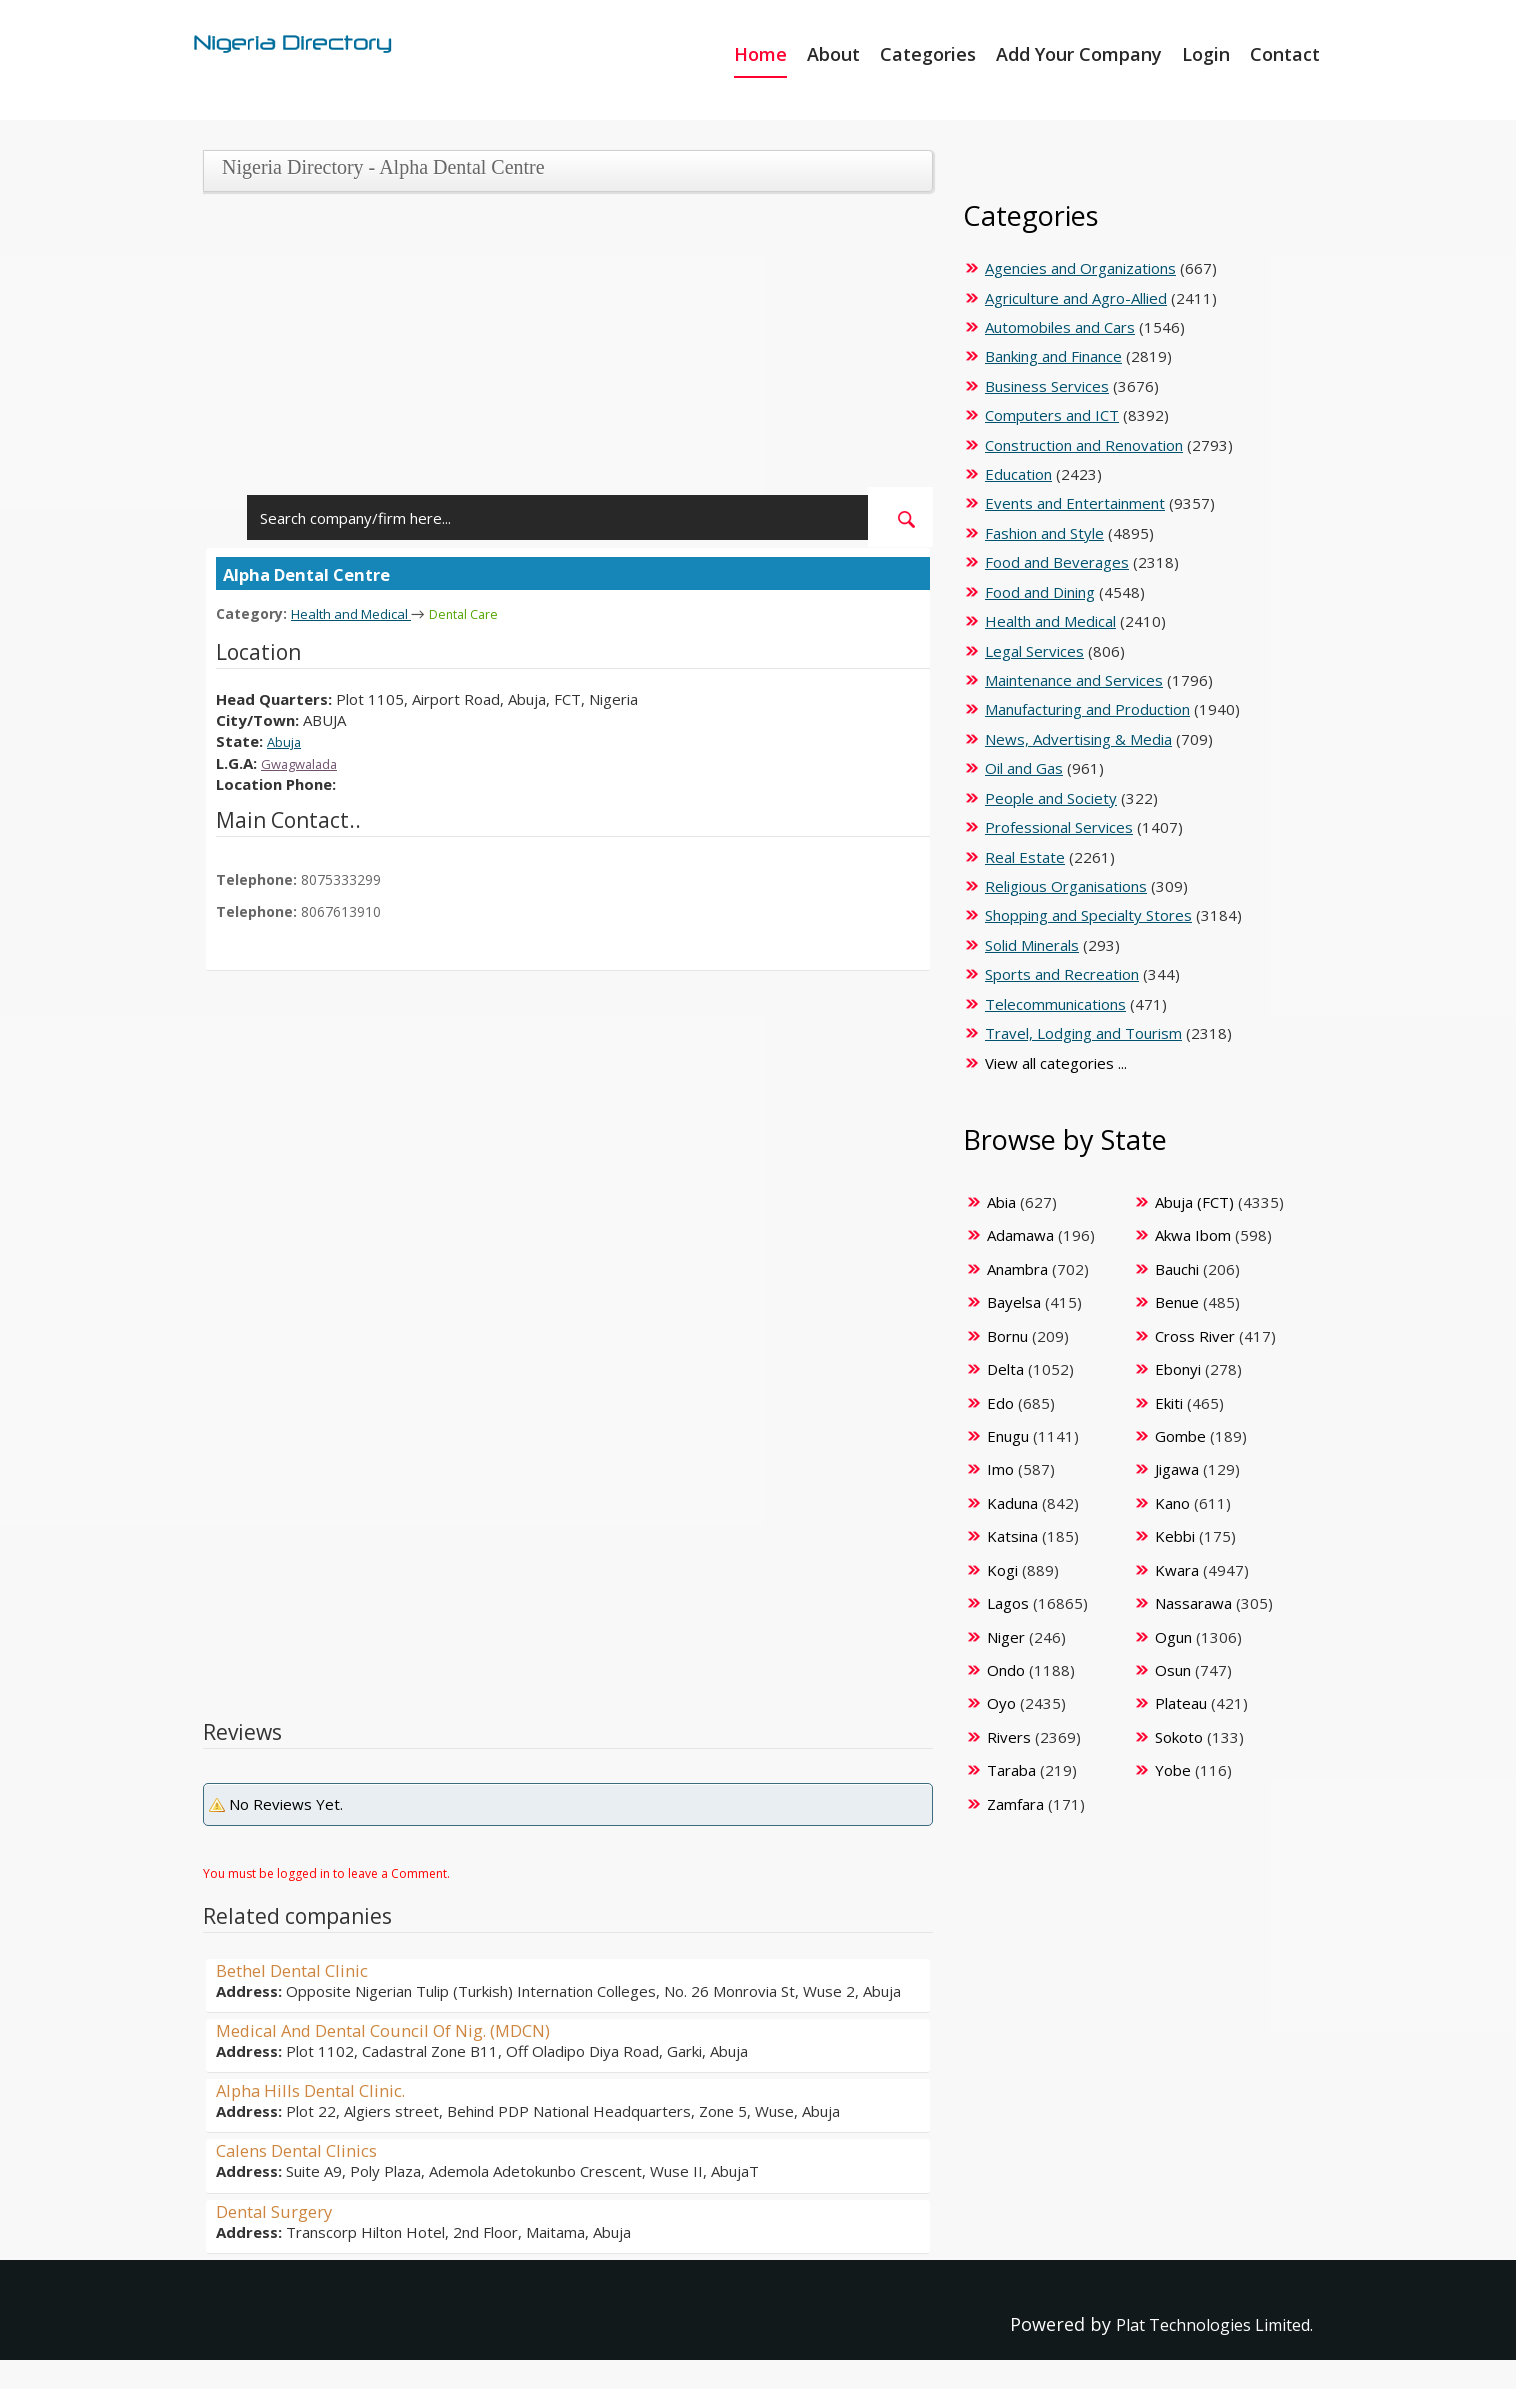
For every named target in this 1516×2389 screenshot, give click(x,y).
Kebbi (1175, 1536)
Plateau (1181, 1703)
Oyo (1001, 1703)
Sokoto (1179, 1737)
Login (1206, 54)
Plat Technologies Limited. (1198, 2323)
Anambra (1017, 1269)
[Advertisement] (560, 347)
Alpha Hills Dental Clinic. (320, 2089)
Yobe (1173, 1770)
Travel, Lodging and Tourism (1083, 1033)
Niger (1006, 1637)
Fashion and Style (1044, 533)
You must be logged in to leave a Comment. (326, 1872)
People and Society (1051, 798)
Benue (1177, 1302)
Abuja (286, 740)
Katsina (1012, 1536)
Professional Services (1059, 827)
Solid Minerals (1032, 945)
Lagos (1008, 1603)
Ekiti (1169, 1403)
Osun (1173, 1670)
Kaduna (1012, 1503)
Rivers (1009, 1737)
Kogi (1002, 1570)
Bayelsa (1014, 1302)
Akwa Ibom (1193, 1235)
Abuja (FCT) (1194, 1202)
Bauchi (1177, 1269)
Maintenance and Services (1074, 680)
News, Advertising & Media (1078, 739)
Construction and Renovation (1084, 445)
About (833, 54)
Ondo (1006, 1670)
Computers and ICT (1052, 415)
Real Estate (1025, 857)
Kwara (1177, 1570)
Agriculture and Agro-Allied (1076, 298)
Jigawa (1177, 1469)
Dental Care (482, 613)
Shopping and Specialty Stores (1088, 915)
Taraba (1011, 1770)
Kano (1172, 1503)
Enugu (1008, 1436)
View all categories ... (1056, 1063)
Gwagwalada (305, 762)
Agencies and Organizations (1080, 268)
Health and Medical (358, 613)
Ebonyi (1178, 1369)
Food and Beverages (1057, 562)
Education (1018, 474)
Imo (1000, 1469)
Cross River (1195, 1336)
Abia (1001, 1202)
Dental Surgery (280, 2210)
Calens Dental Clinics (305, 2149)
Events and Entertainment (1075, 503)
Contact (1285, 54)
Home (760, 54)
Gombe (1180, 1436)
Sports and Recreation (1062, 974)
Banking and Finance (1053, 356)
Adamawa (1020, 1235)
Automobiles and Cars (1060, 327)
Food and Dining (1040, 592)
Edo (1000, 1403)
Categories (928, 54)
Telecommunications (1055, 1004)
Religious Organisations (1066, 886)
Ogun (1173, 1637)
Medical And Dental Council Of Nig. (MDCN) (400, 2029)
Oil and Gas (1024, 768)
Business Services (1047, 386)
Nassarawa (1193, 1603)
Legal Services (1034, 651)
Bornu (1007, 1336)
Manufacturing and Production (1087, 709)
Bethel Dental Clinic (300, 1969)
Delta (1005, 1369)
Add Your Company (1079, 54)
